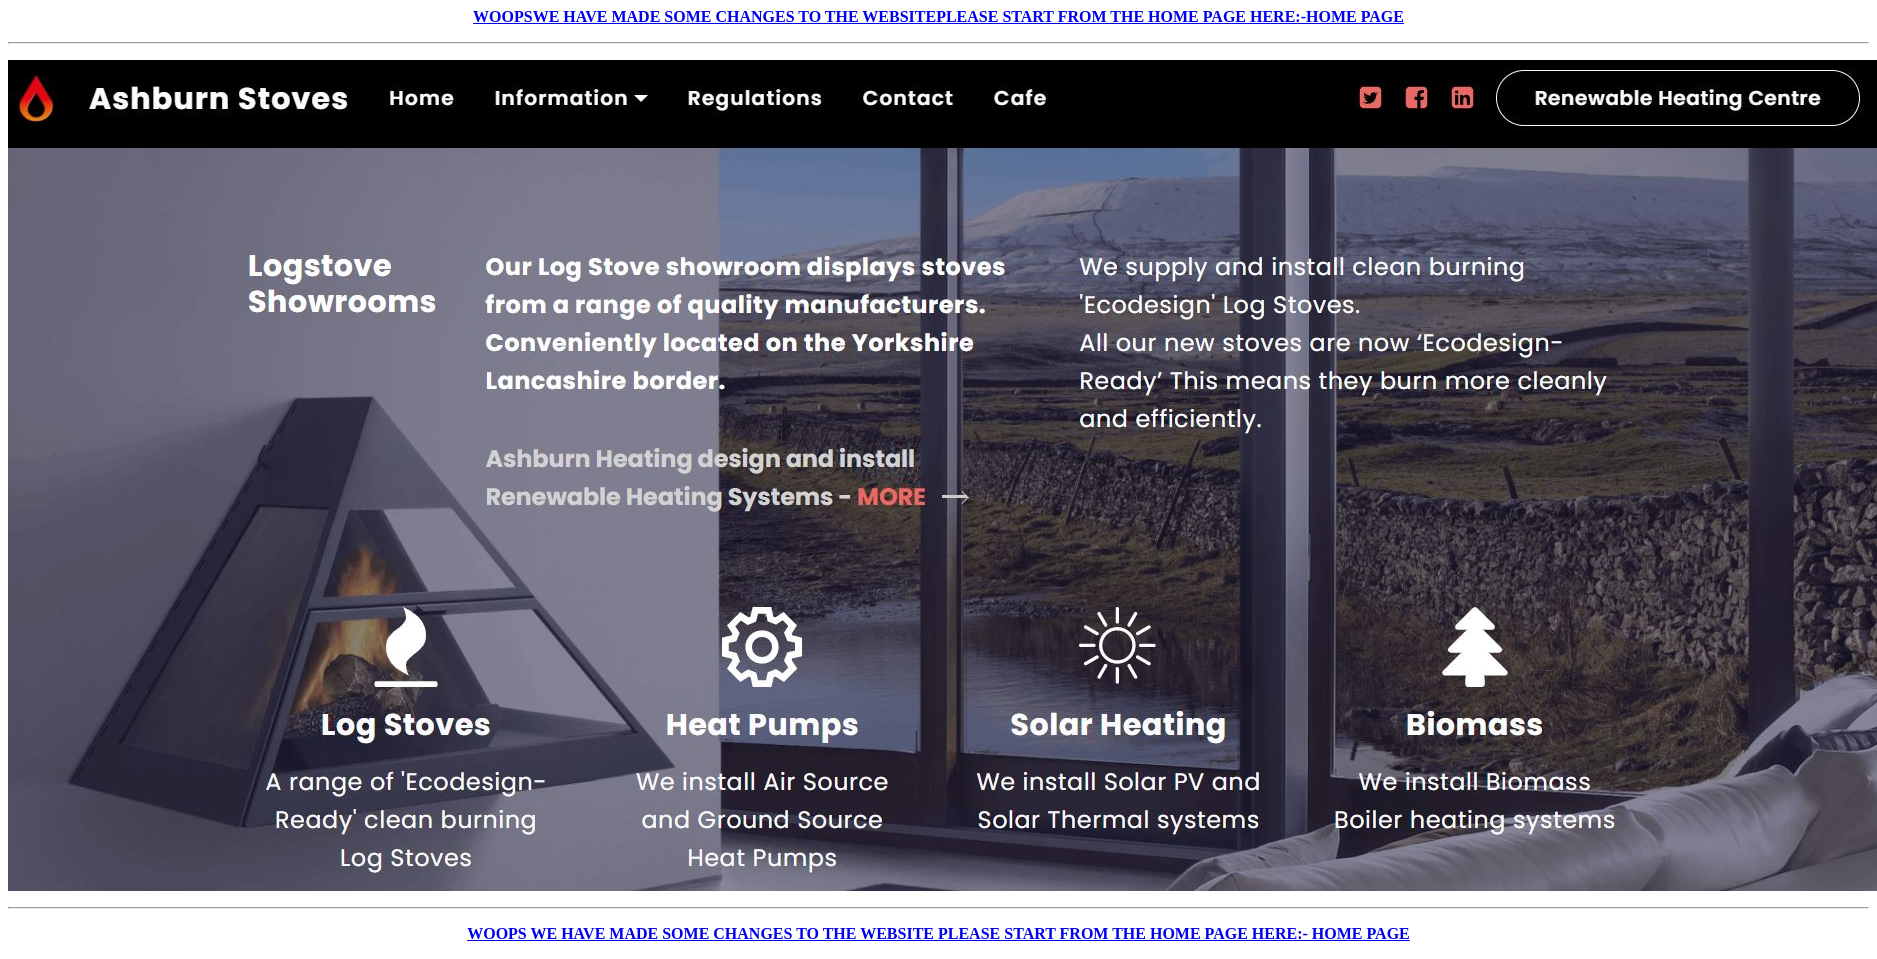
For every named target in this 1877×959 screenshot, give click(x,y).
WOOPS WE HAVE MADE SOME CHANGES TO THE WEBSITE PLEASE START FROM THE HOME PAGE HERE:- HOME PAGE (938, 933)
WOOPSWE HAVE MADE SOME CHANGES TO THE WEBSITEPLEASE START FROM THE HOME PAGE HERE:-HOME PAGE (938, 16)
